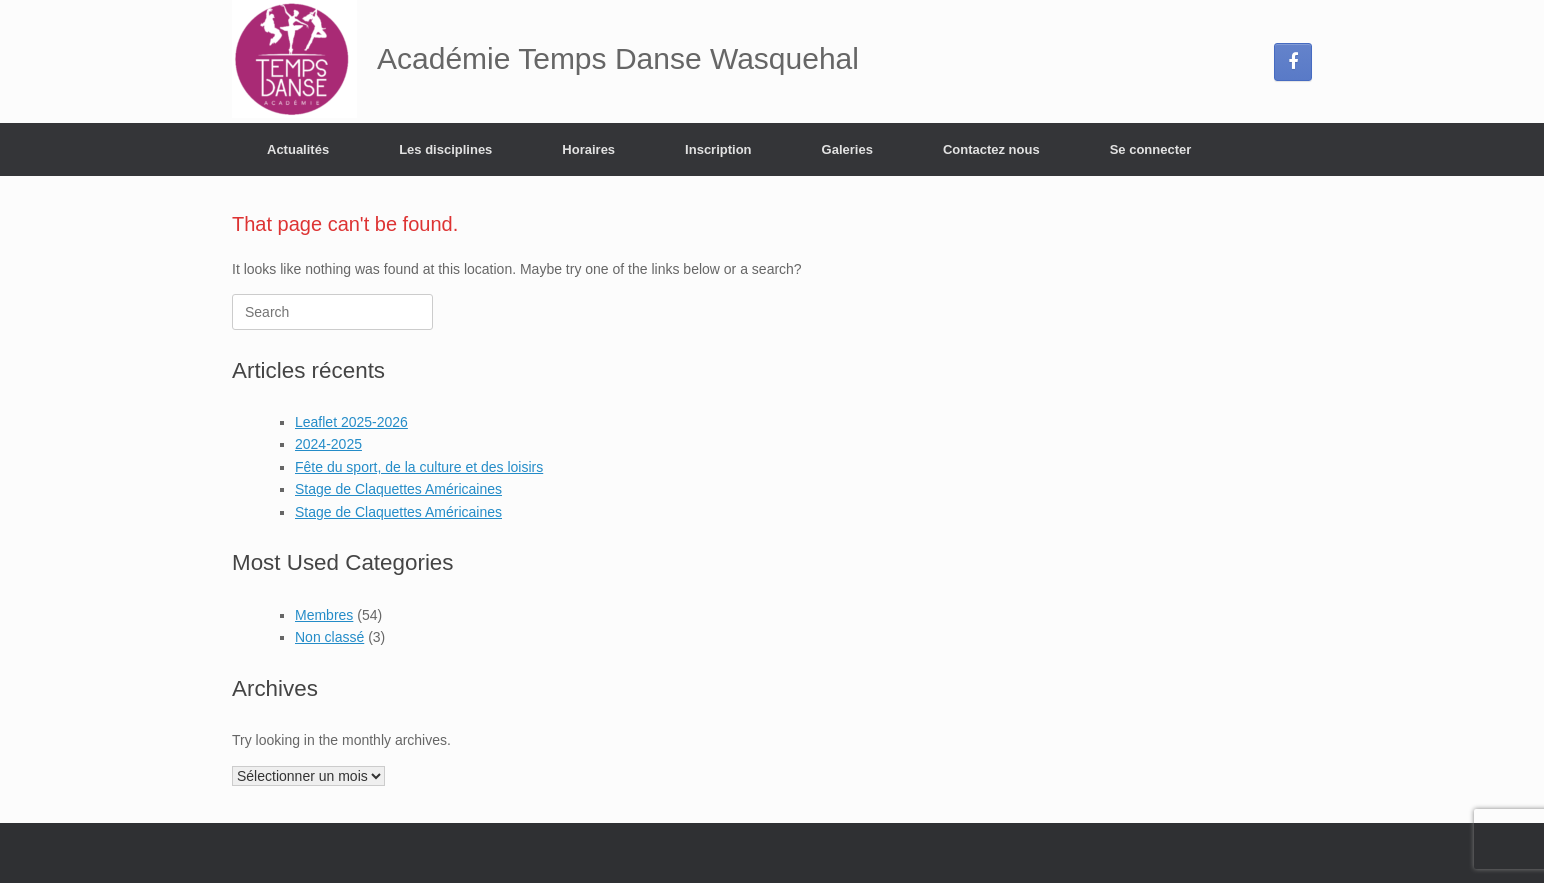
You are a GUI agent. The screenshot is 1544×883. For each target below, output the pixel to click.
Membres (324, 615)
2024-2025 (328, 444)
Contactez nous (991, 149)
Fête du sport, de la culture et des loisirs (419, 467)
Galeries (847, 149)
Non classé (329, 637)
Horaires (588, 149)
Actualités (298, 149)
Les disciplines (445, 149)
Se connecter (1151, 149)
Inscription (718, 149)
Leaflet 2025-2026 (351, 422)
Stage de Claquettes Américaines (398, 489)
